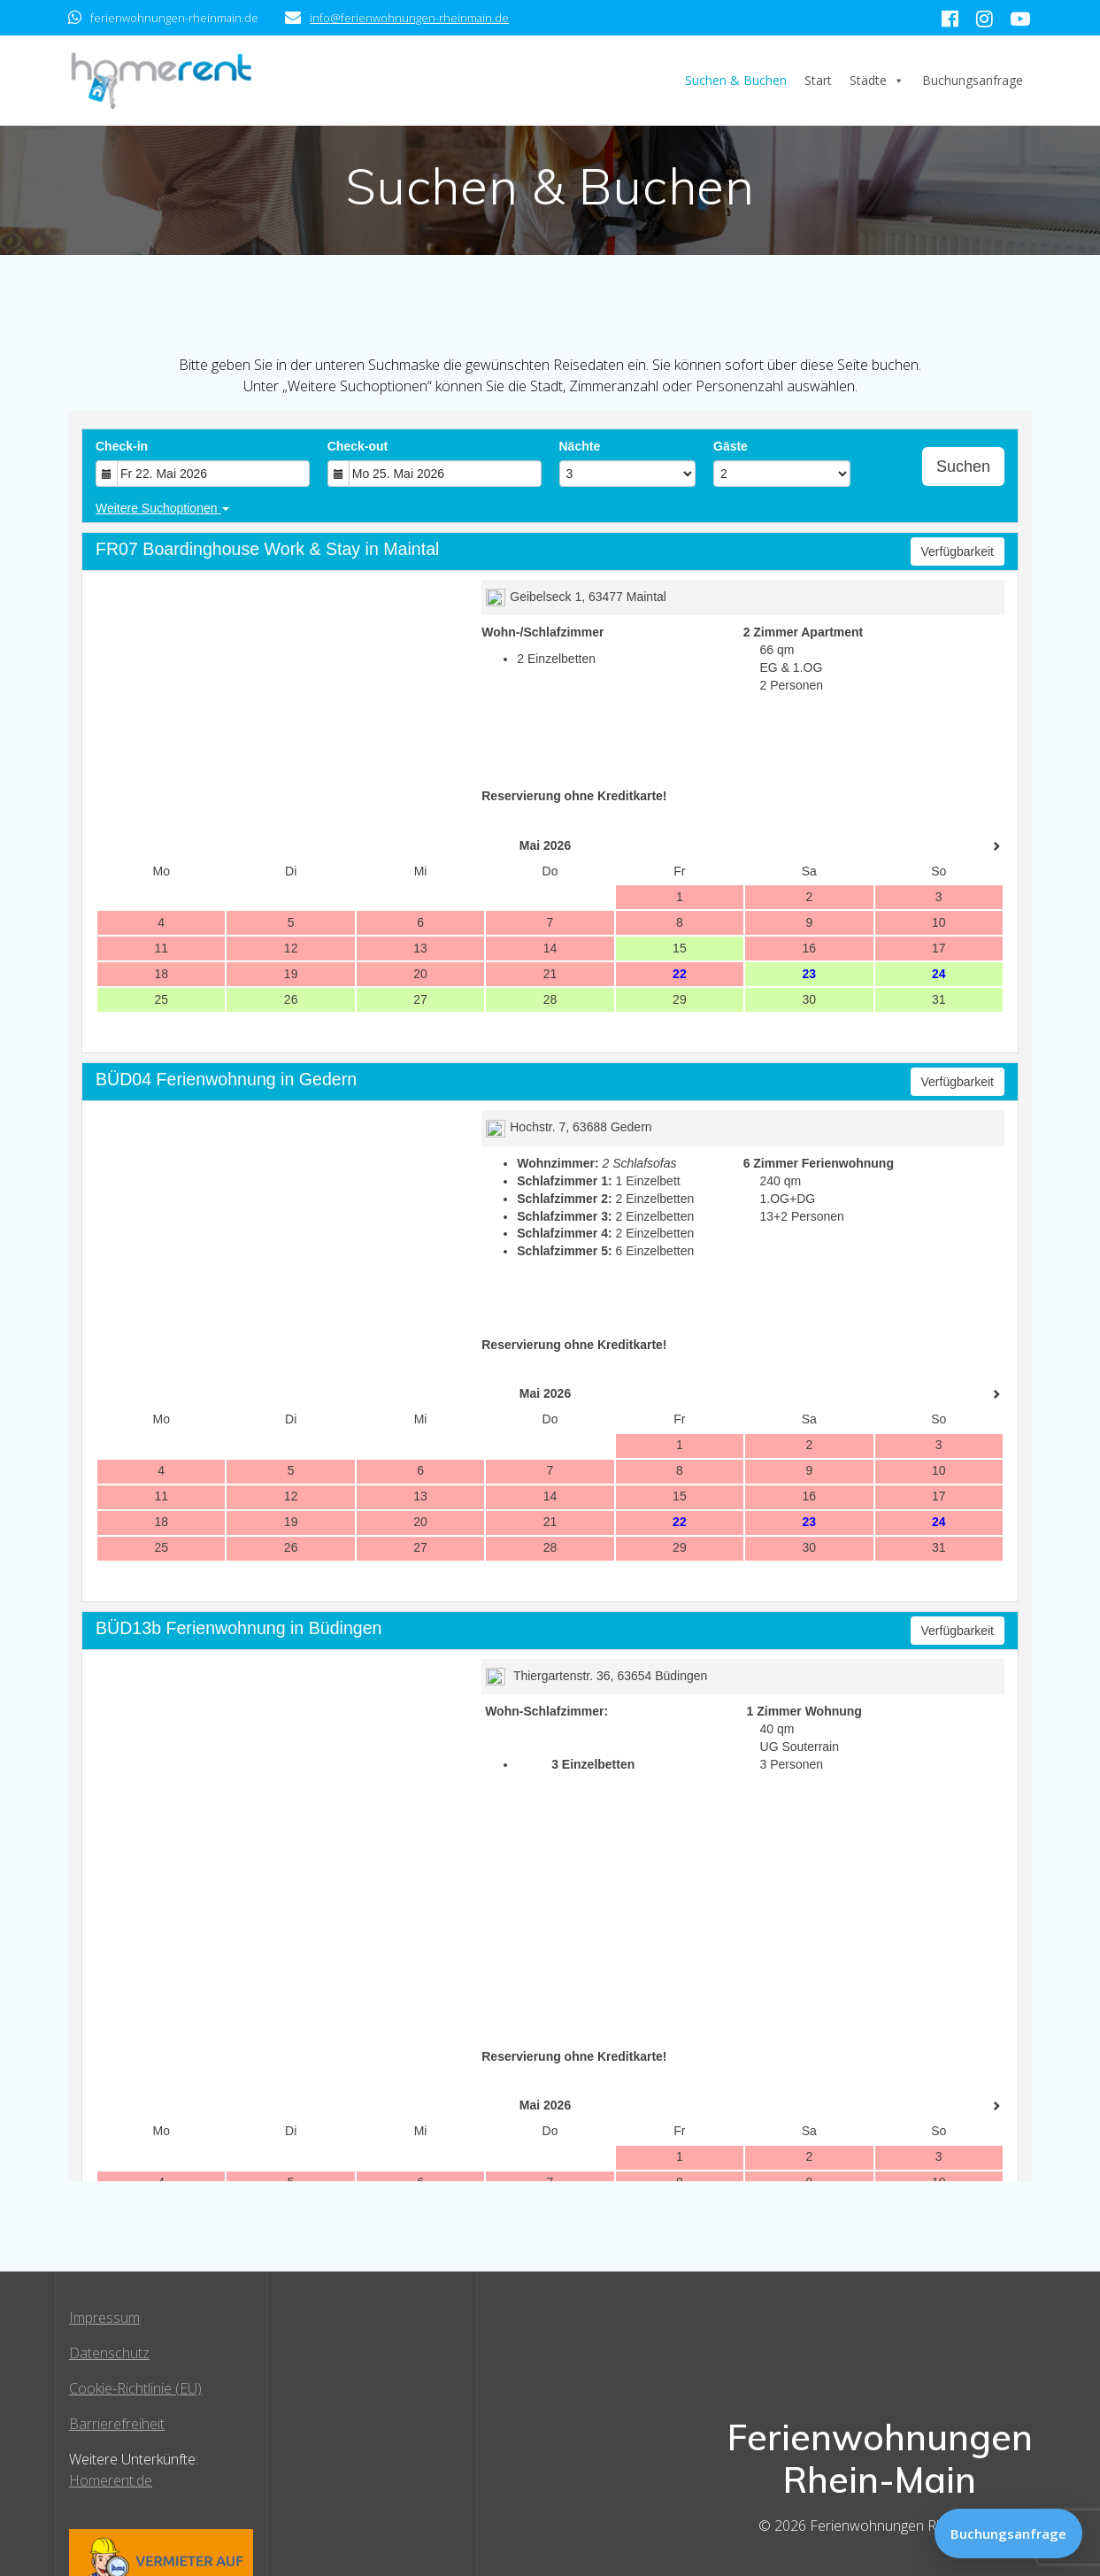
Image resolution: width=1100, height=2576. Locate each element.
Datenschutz (109, 2353)
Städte (877, 80)
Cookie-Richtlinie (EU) (135, 2388)
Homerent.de (110, 2480)
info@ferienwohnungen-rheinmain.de (409, 18)
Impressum (104, 2317)
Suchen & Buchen (736, 80)
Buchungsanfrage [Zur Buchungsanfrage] (1008, 2533)
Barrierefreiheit (117, 2423)
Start (818, 80)
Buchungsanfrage (972, 80)
